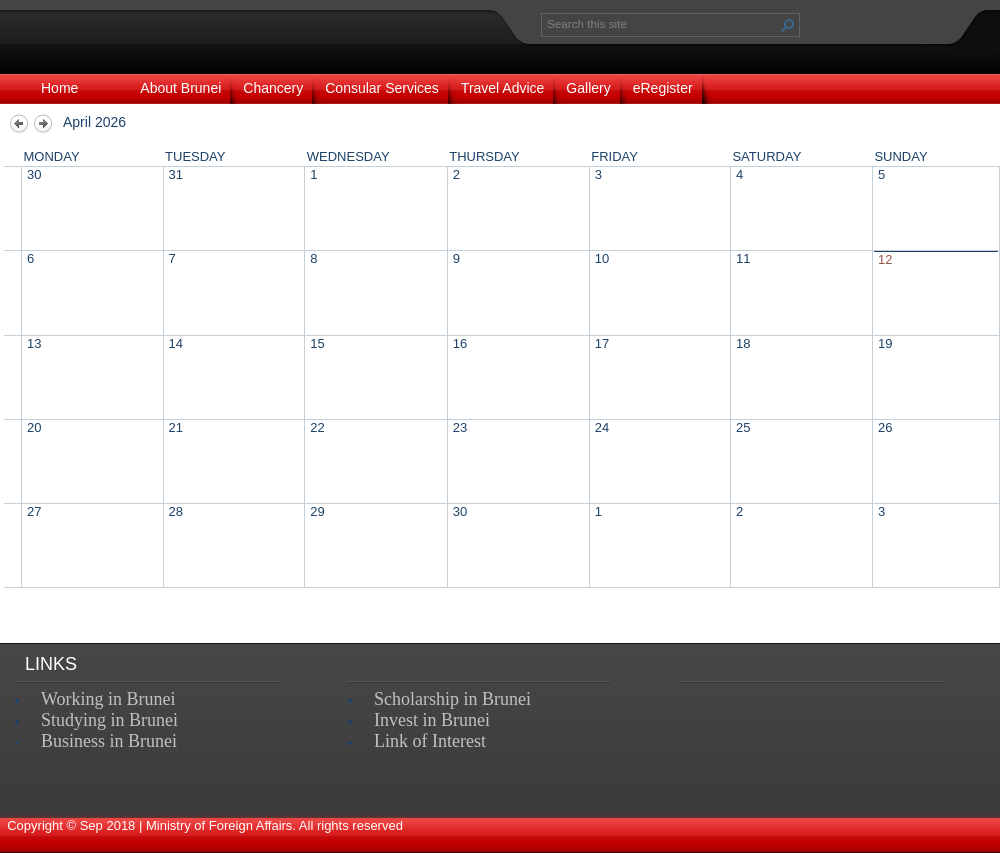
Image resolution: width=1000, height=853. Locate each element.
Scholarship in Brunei (452, 699)
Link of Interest (430, 741)
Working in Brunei (108, 699)
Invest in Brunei (432, 720)
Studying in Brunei (109, 720)
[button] (788, 25)
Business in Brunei (109, 741)
